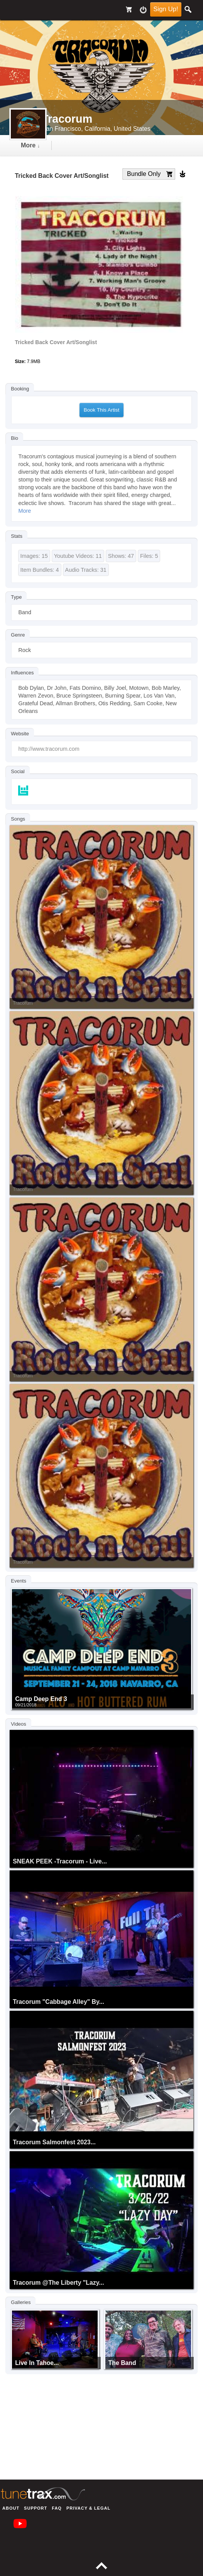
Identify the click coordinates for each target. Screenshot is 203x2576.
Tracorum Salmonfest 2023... (54, 2142)
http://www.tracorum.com (48, 749)
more (30, 145)
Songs (18, 819)
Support (35, 2508)
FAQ (57, 2508)
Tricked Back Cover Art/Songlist (56, 342)
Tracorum (23, 1003)
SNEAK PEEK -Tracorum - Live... (60, 1861)
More (24, 511)
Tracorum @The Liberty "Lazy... (58, 2282)
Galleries (20, 2302)
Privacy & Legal (88, 2508)
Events (18, 1581)
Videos (18, 1724)
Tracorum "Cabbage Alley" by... (58, 2001)
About (10, 2508)
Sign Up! (165, 9)
